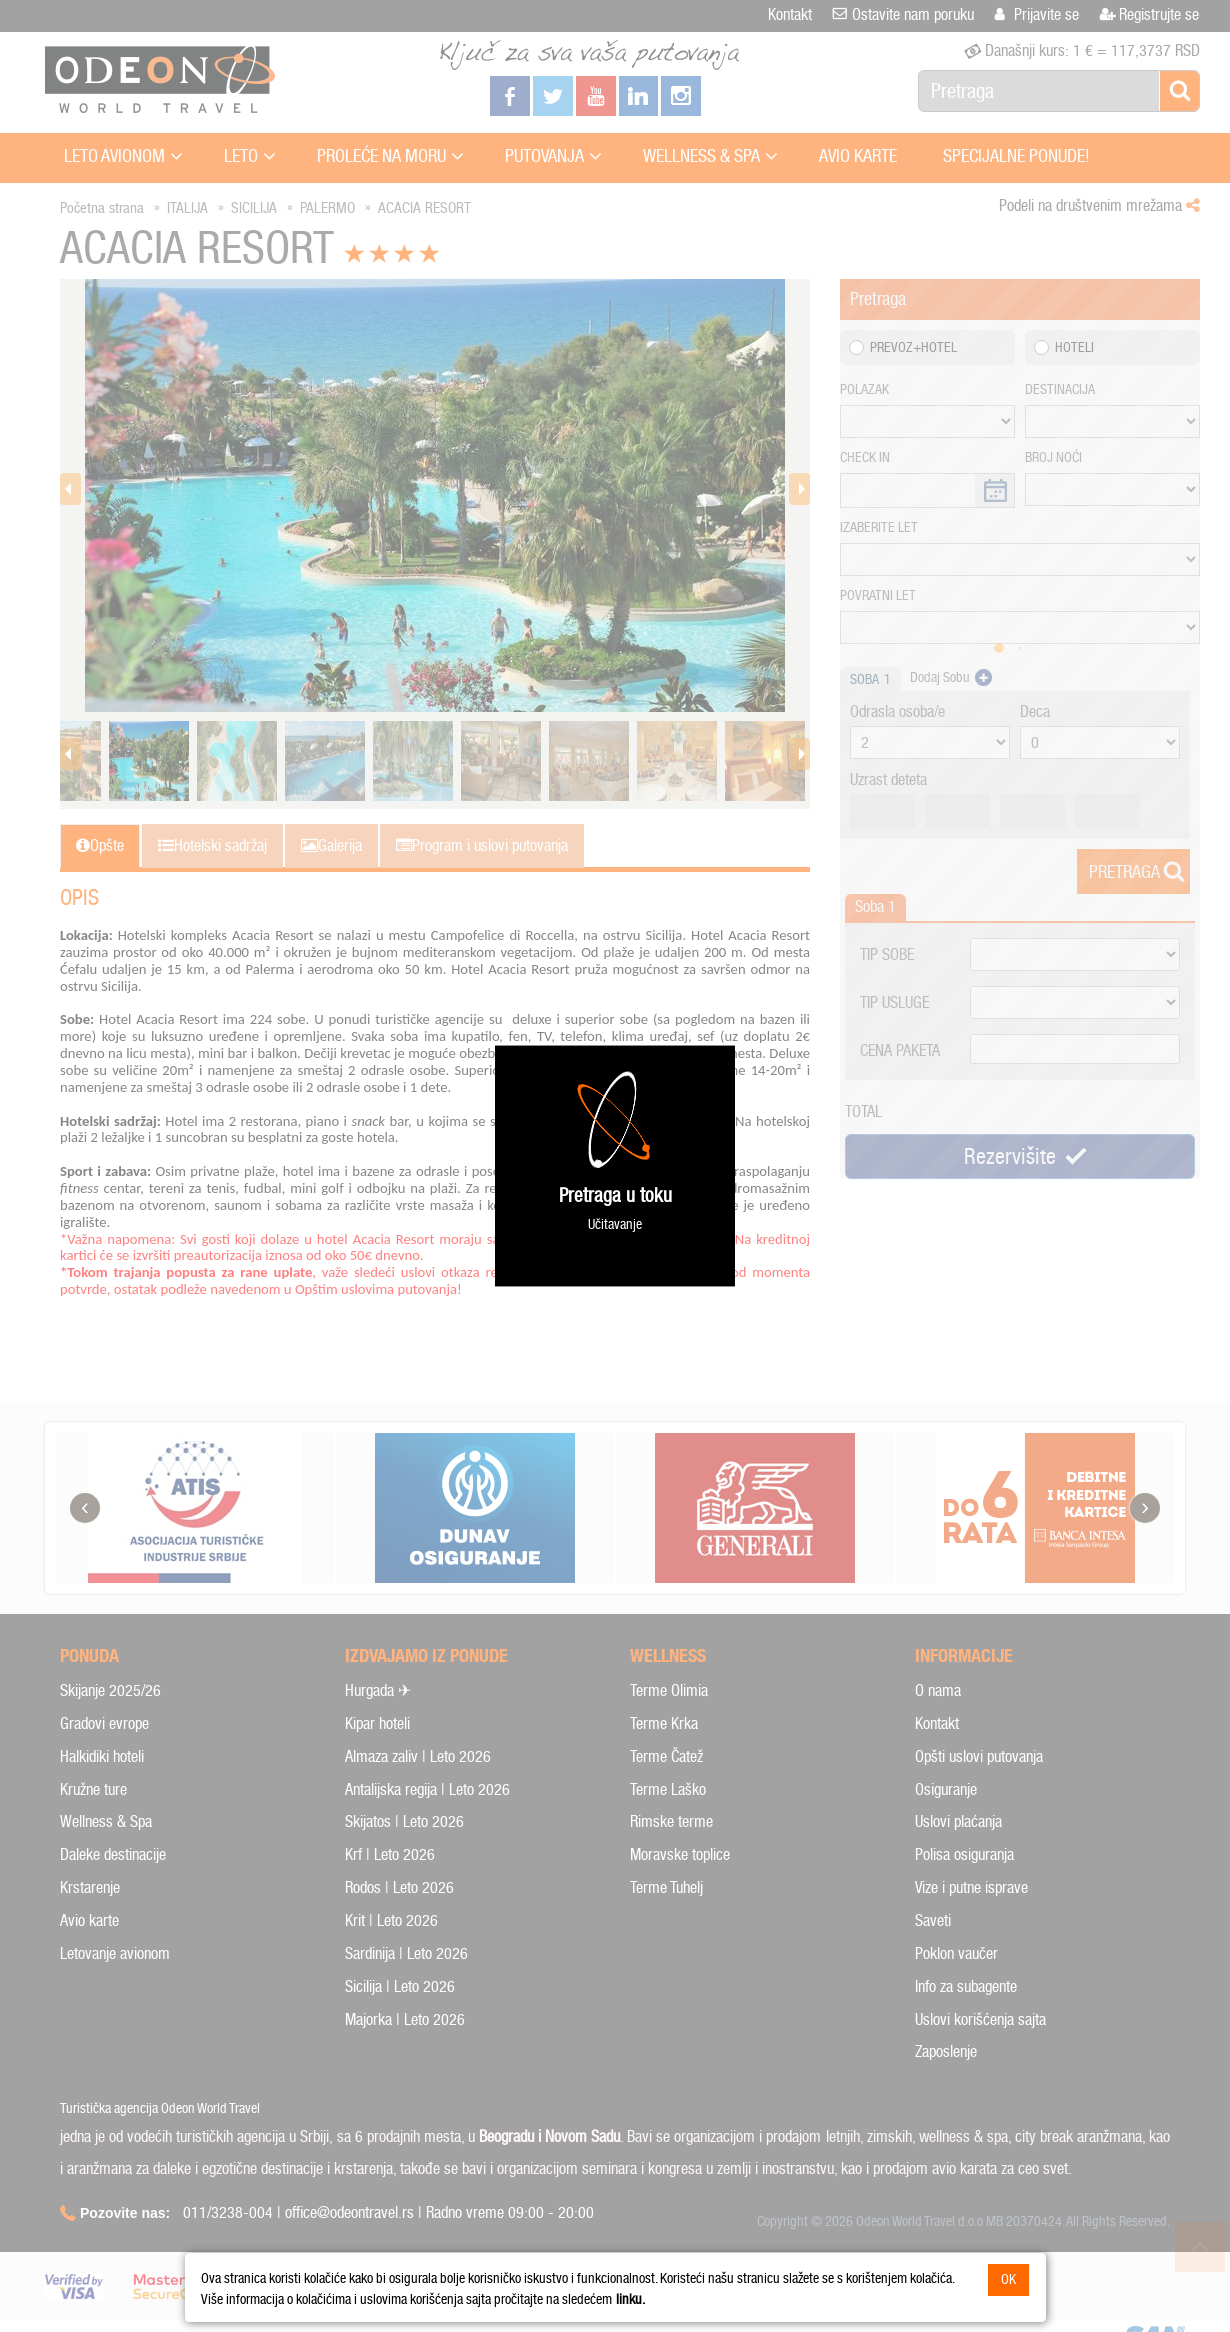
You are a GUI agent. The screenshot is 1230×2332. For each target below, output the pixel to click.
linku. (630, 2299)
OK (1008, 2279)
